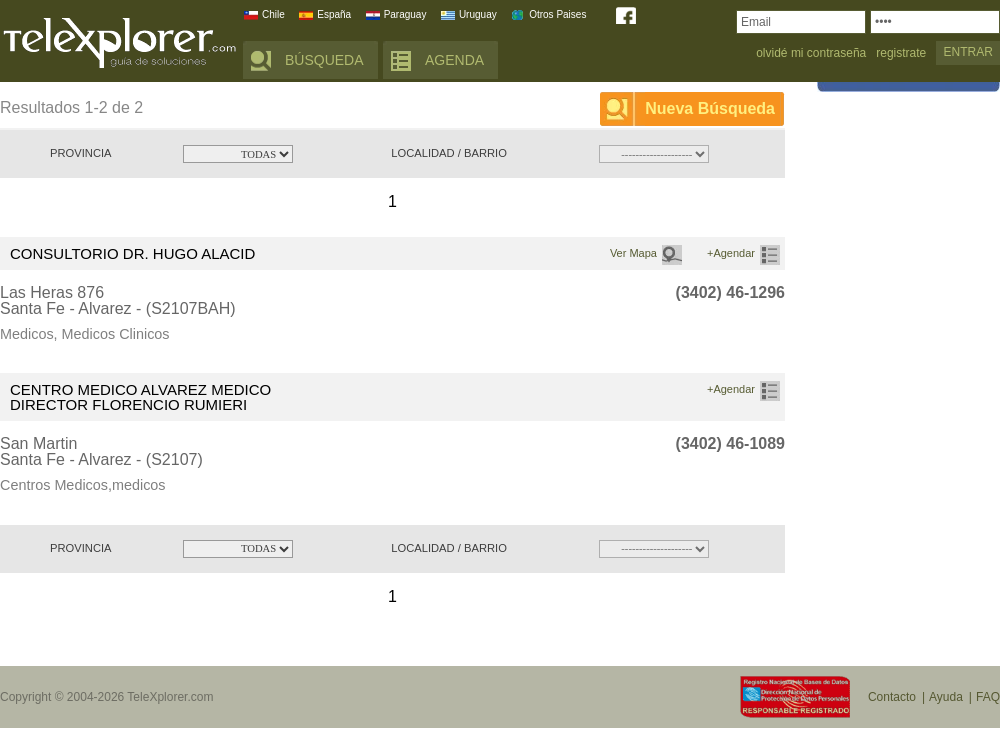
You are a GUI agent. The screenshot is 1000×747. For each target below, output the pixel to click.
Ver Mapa (633, 253)
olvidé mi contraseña (811, 53)
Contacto (892, 697)
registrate (901, 53)
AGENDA (454, 60)
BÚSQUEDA (324, 60)
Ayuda (946, 697)
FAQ (988, 697)
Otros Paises (557, 14)
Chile (273, 14)
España (334, 14)
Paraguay (405, 14)
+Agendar (731, 253)
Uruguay (478, 14)
